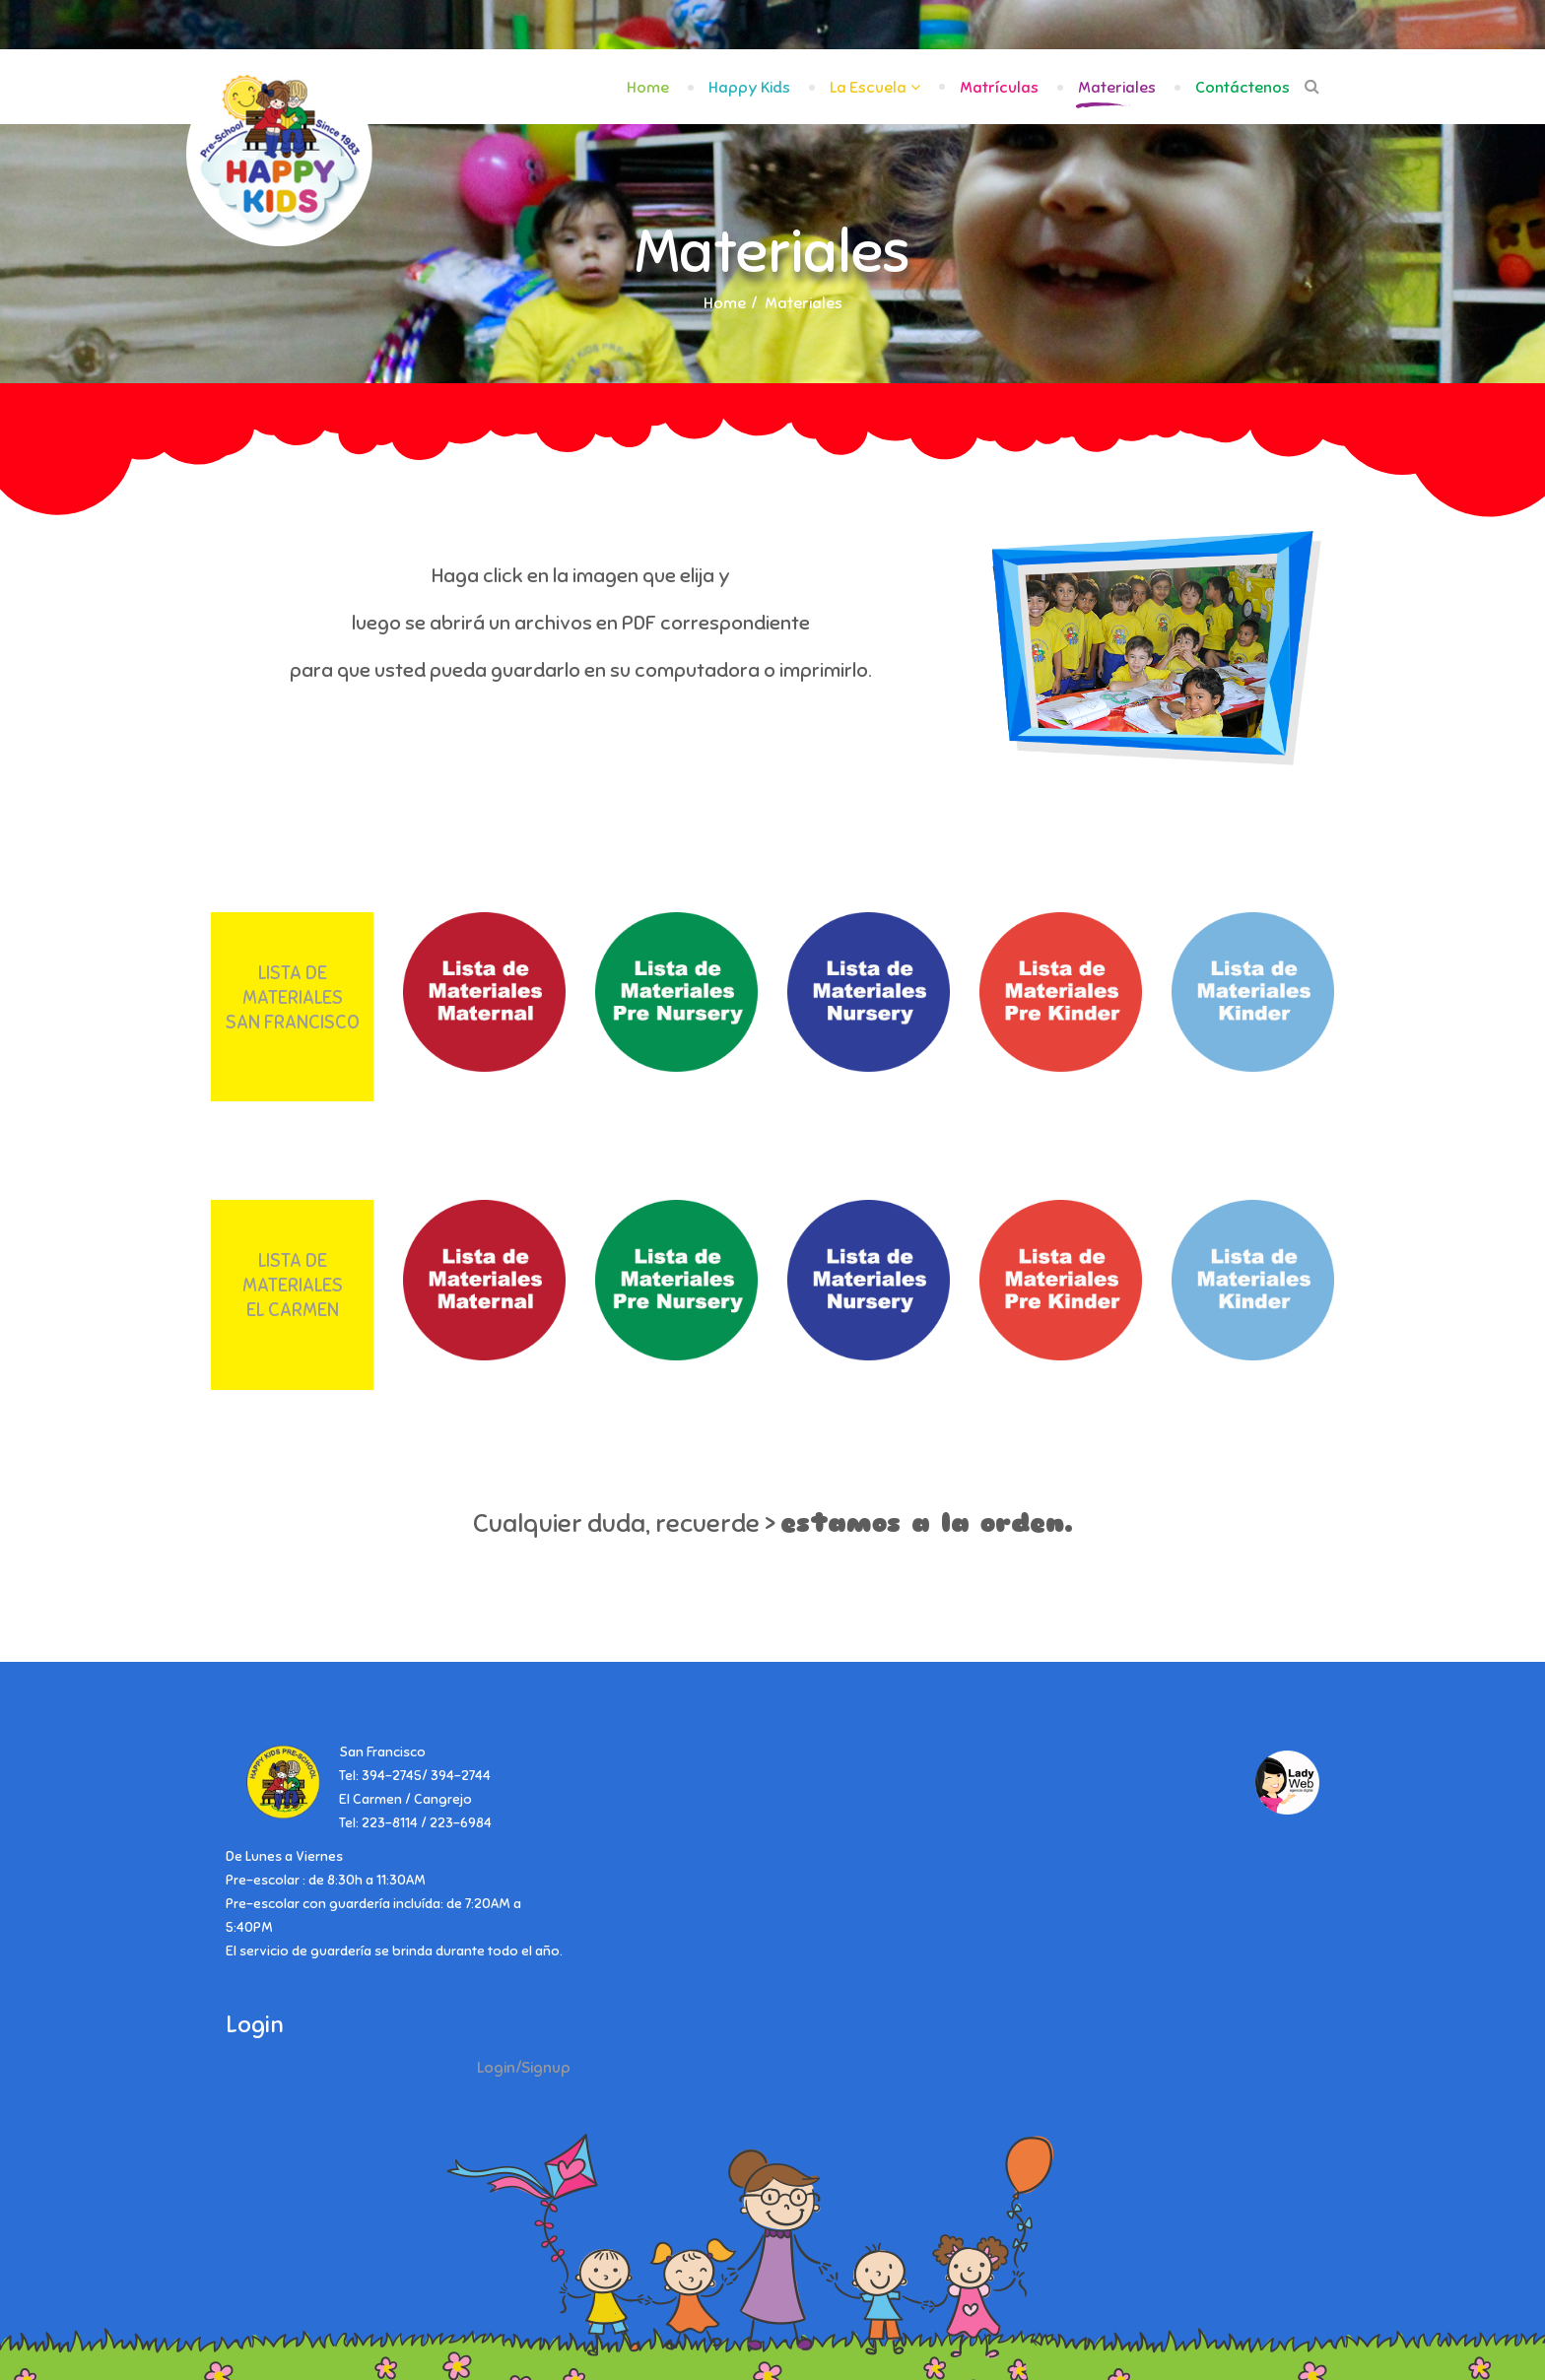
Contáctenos (1242, 88)
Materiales (1117, 88)
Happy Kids (749, 88)
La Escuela (868, 88)
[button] (516, 2068)
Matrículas (999, 88)
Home (648, 88)
